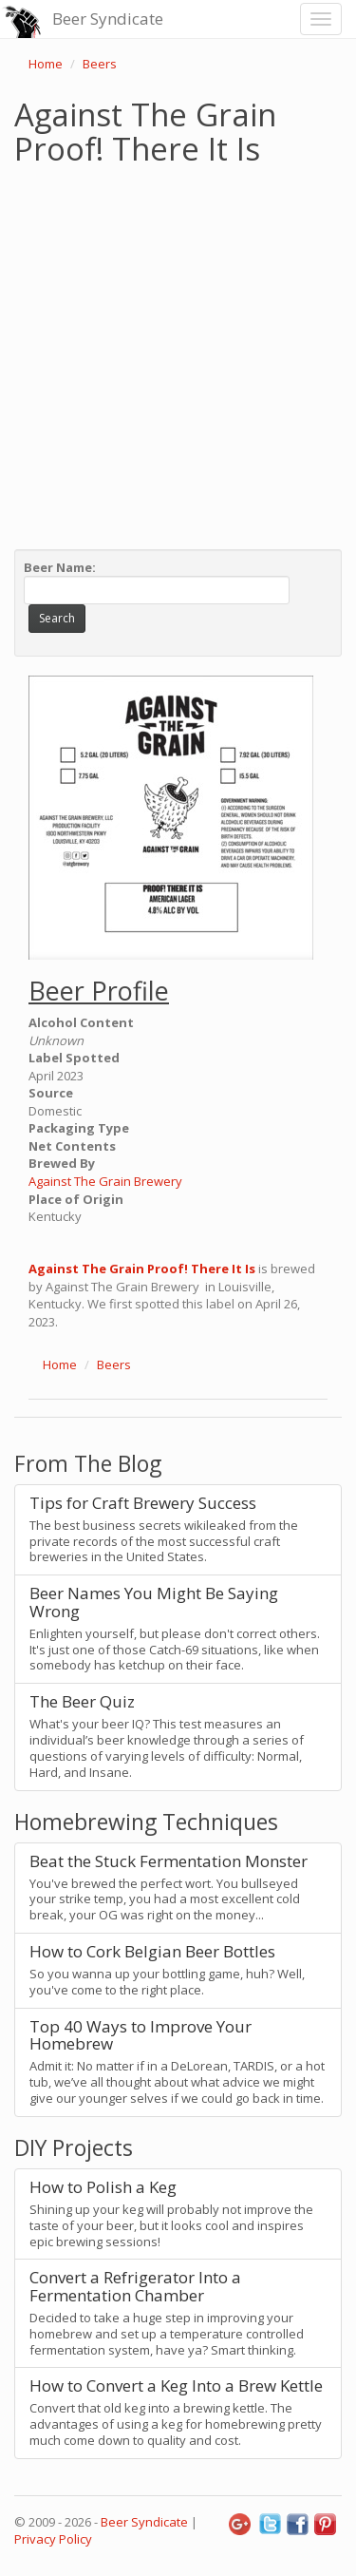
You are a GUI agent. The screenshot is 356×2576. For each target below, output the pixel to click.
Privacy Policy (53, 2538)
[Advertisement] (178, 353)
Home (45, 63)
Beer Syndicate (107, 18)
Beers (100, 63)
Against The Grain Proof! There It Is (141, 1268)
